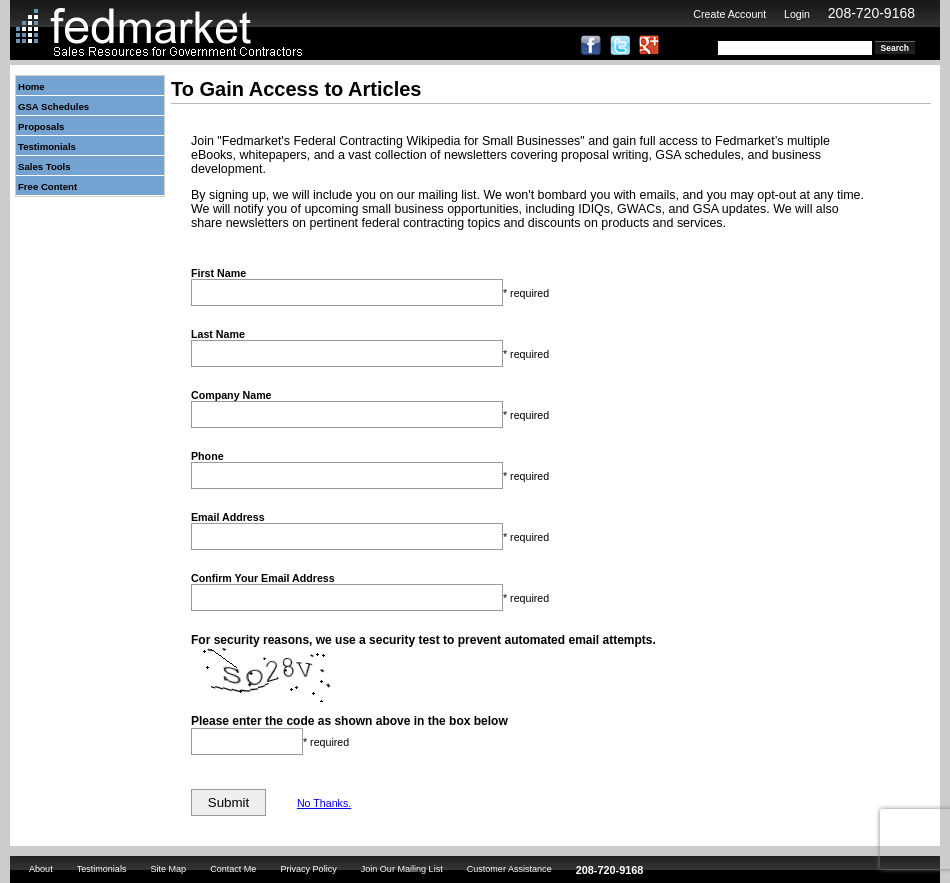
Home (31, 86)
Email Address (228, 517)
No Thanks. (324, 803)
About (41, 869)
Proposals (41, 126)
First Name (218, 273)
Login (797, 14)
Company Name (231, 395)
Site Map (168, 869)
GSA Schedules (53, 106)
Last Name (218, 334)
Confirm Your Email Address (263, 578)
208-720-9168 (871, 13)
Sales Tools (44, 166)
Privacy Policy (308, 869)
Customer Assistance (509, 869)
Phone (207, 456)
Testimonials (47, 146)
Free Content (47, 186)
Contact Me (233, 869)
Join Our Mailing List (402, 869)
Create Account (729, 14)
